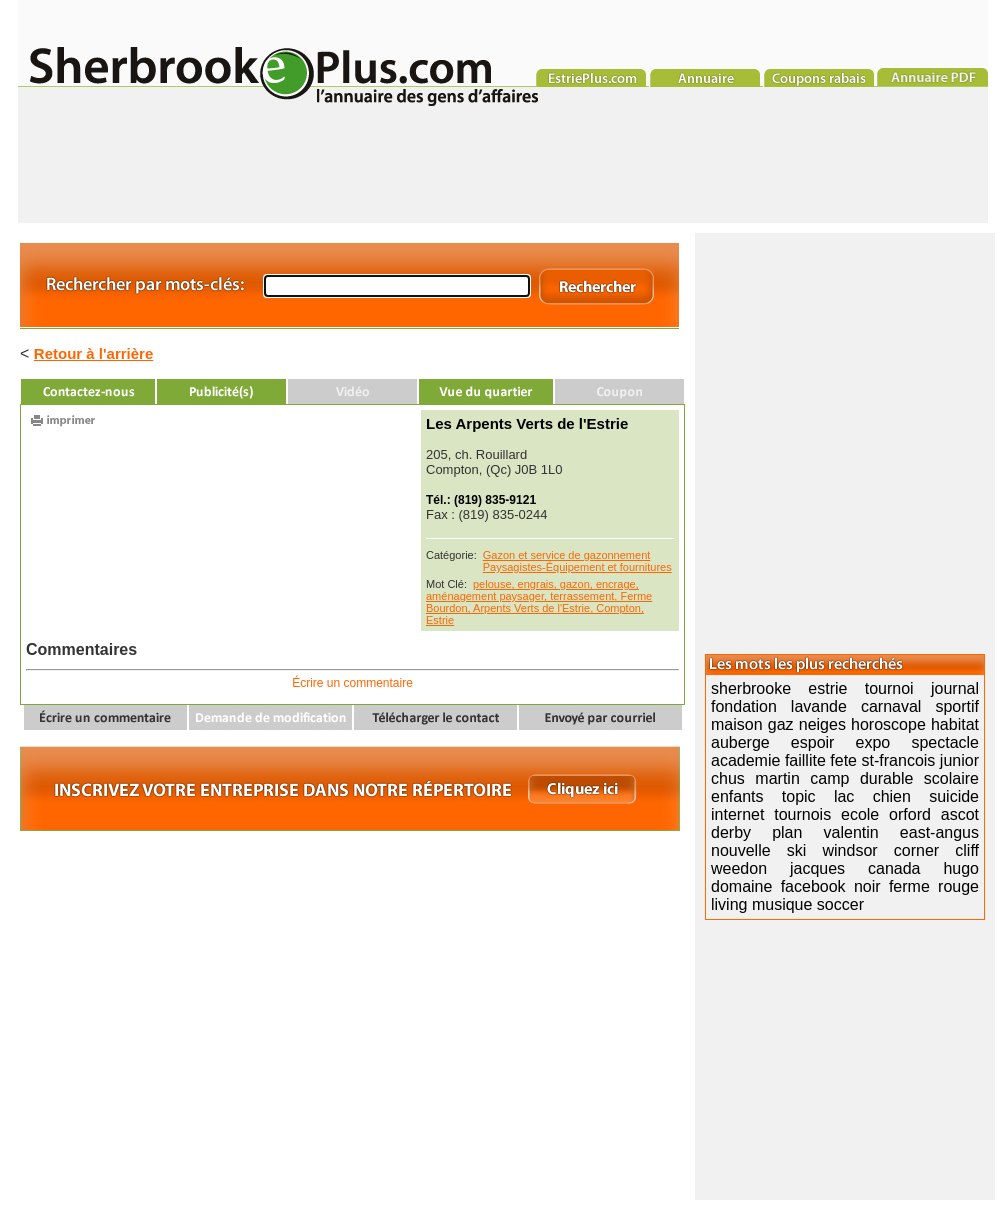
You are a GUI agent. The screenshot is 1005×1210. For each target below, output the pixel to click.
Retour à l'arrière (93, 353)
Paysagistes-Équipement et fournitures (577, 567)
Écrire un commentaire (352, 683)
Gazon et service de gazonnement (567, 555)
